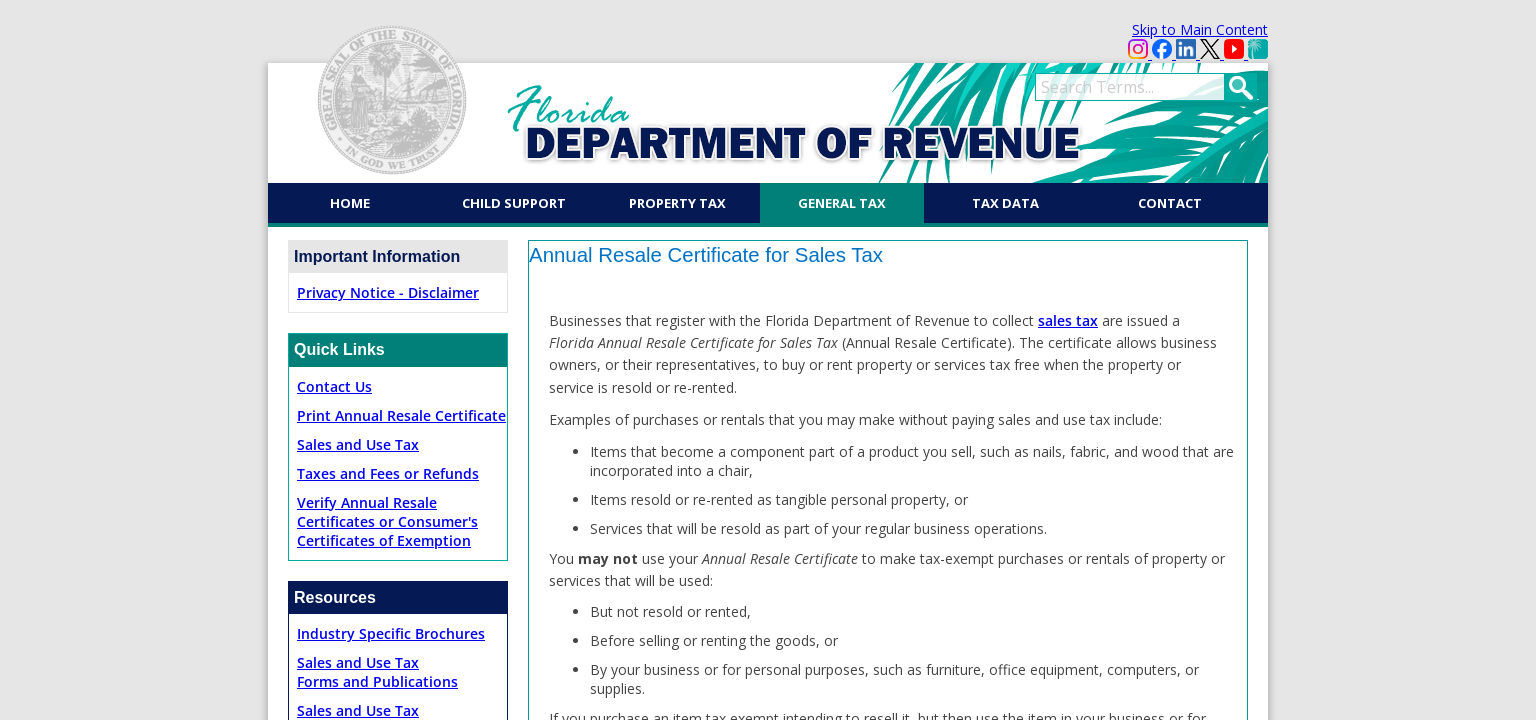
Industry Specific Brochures (391, 633)
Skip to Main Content (1200, 29)
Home (350, 203)
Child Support (514, 203)
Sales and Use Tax (358, 444)
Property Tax (677, 203)
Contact (1170, 203)
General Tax (842, 203)
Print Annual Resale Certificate (401, 415)
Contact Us (334, 386)
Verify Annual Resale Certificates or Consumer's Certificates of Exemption (387, 521)
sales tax (1068, 320)
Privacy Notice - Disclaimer (388, 292)
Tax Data (1005, 203)
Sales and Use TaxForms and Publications (377, 672)
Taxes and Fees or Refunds (388, 473)
